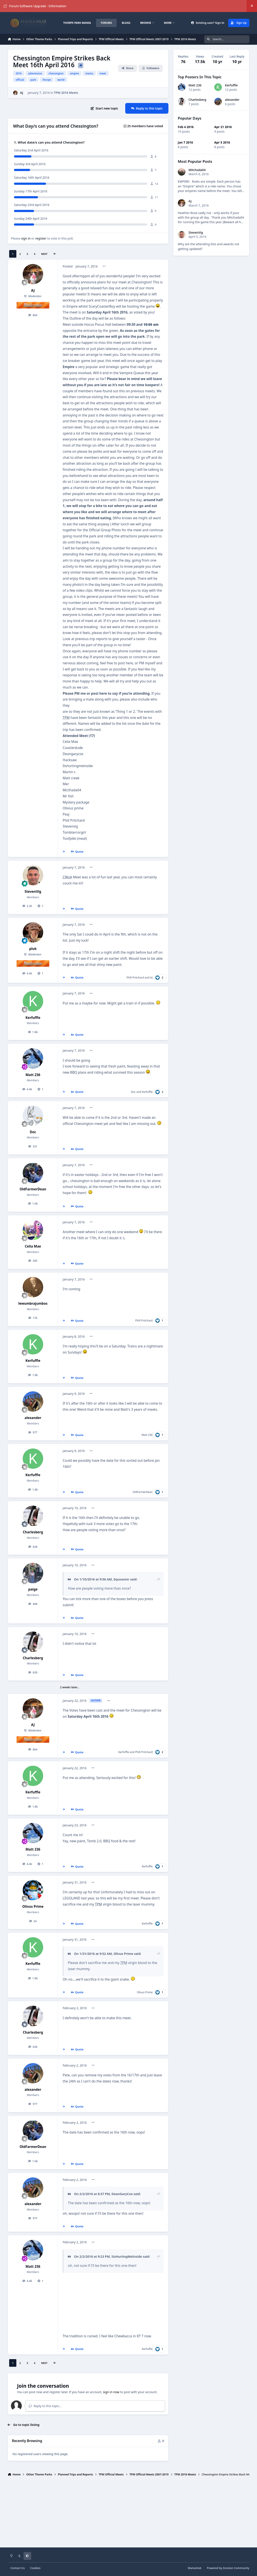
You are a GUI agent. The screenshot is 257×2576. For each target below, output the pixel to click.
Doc (133, 1092)
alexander (33, 1418)
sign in (25, 238)
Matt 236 (33, 1075)
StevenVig (33, 891)
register (40, 238)
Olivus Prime (32, 1906)
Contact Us (17, 2568)
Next (44, 253)
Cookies (35, 2568)
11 (154, 197)
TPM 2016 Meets (66, 93)
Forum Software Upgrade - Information (35, 6)
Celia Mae (33, 1246)
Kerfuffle (33, 1017)
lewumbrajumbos (33, 1303)
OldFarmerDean (33, 1189)
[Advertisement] (128, 2513)
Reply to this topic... (45, 2406)
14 (154, 184)
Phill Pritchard (135, 977)
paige (33, 1589)
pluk (33, 948)
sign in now (111, 2392)
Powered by (228, 2568)
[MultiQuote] (64, 851)
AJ (21, 93)
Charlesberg (33, 1532)
